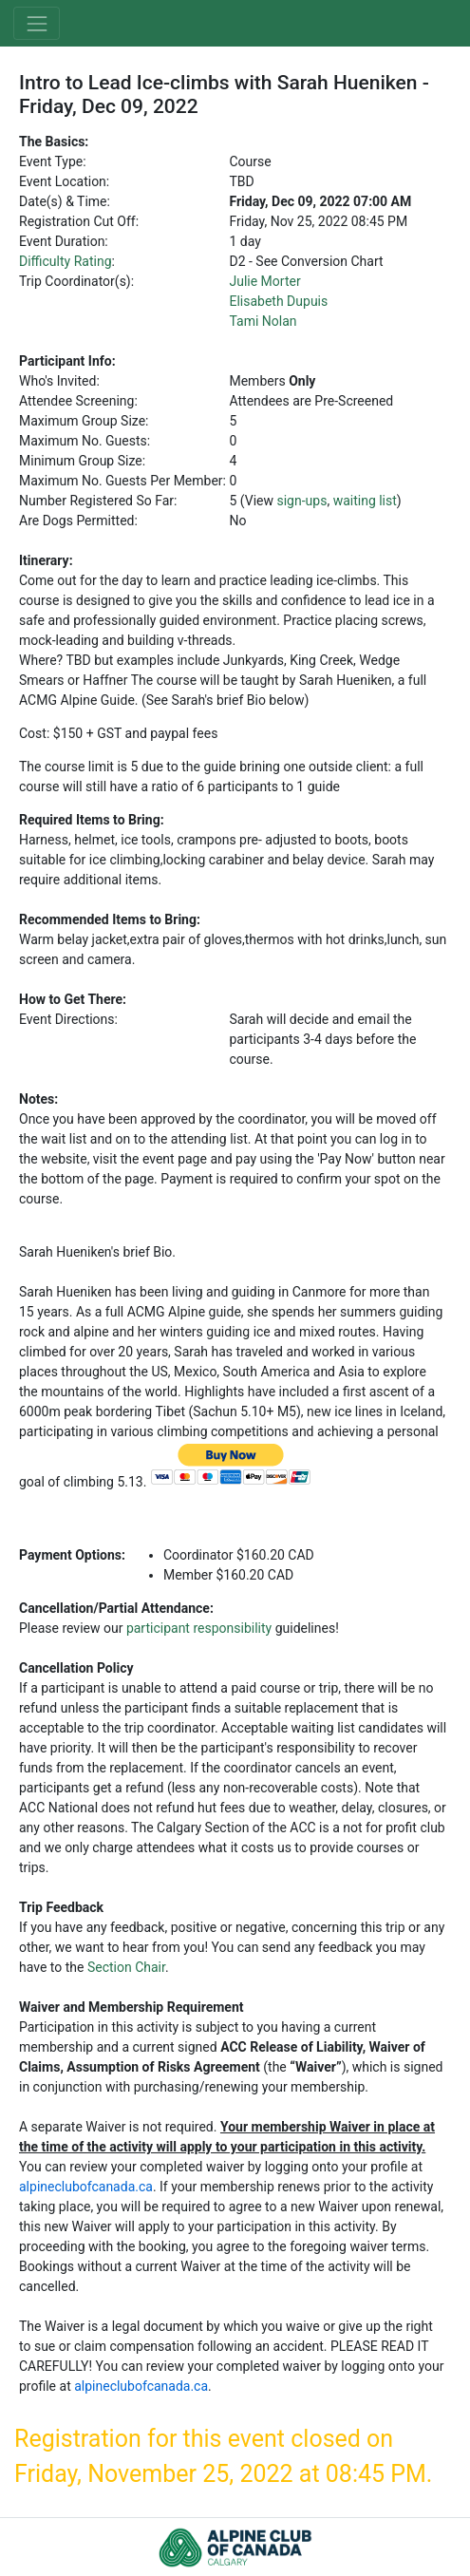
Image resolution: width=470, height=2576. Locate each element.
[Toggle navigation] (36, 23)
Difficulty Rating (65, 261)
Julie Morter (264, 281)
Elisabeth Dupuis (278, 301)
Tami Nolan (262, 321)
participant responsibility (199, 1628)
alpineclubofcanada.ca (86, 2186)
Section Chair (126, 1967)
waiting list (365, 500)
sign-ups (301, 500)
